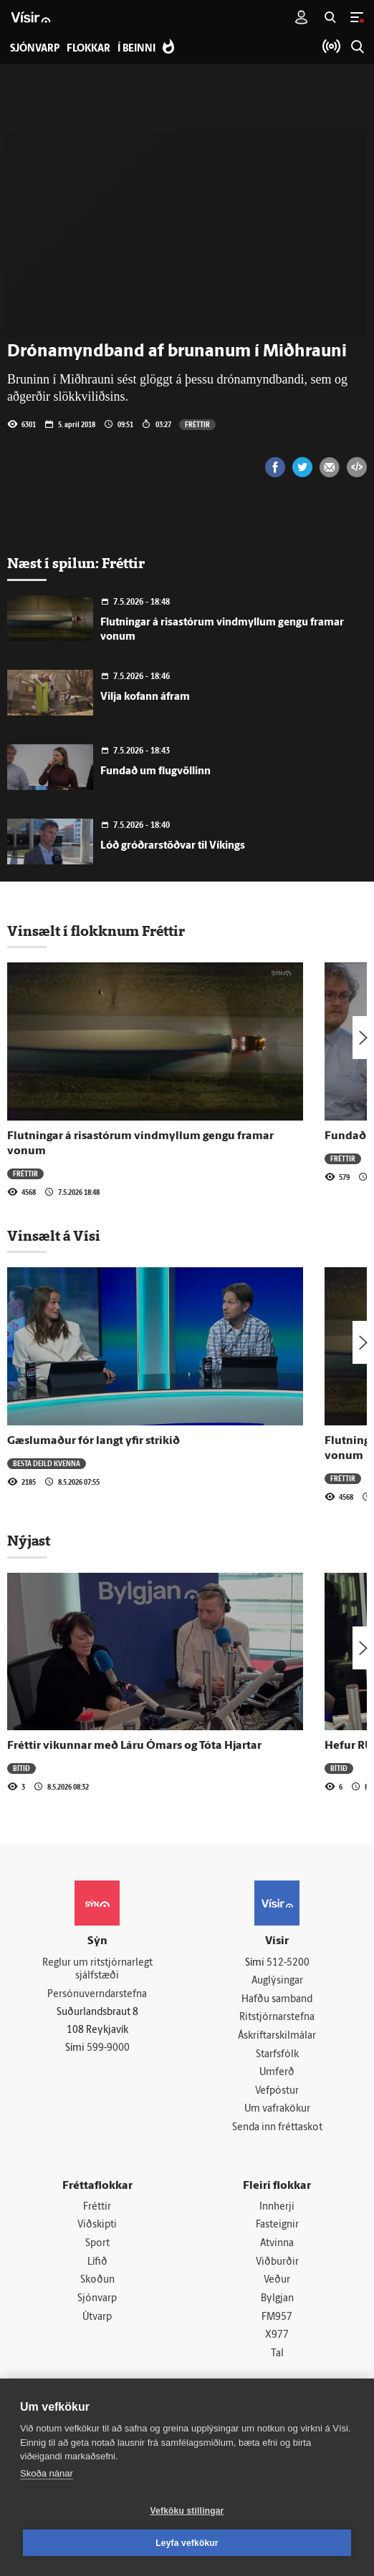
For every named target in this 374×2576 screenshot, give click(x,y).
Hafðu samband (276, 1999)
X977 (277, 2335)
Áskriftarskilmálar (277, 2036)
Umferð (276, 2072)
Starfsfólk (277, 2054)
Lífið (97, 2262)
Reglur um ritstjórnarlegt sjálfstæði (97, 1970)
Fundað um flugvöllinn (155, 771)
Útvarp (97, 2317)
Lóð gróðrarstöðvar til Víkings (172, 846)
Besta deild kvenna (46, 1463)
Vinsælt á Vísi (53, 1235)
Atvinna (277, 2243)
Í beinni (136, 49)
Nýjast (28, 1540)
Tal (277, 2353)
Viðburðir (277, 2262)
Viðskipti (97, 2225)
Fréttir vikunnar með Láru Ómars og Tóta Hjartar (134, 1746)
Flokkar (88, 49)
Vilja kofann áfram (145, 697)
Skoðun (97, 2280)
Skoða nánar (46, 2473)
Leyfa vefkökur (187, 2543)
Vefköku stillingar (187, 2511)
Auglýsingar (277, 1981)
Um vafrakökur (277, 2109)
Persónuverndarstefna (97, 1994)
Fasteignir (277, 2225)
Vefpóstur (277, 2091)
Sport (97, 2243)
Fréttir (197, 424)
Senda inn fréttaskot (277, 2127)
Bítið (21, 1768)
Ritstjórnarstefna (277, 2017)
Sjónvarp (97, 2298)
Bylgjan (277, 2298)
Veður (277, 2280)
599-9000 (108, 2048)
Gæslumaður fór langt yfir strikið (93, 1441)
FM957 (277, 2317)
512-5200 (288, 1963)
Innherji (276, 2207)
